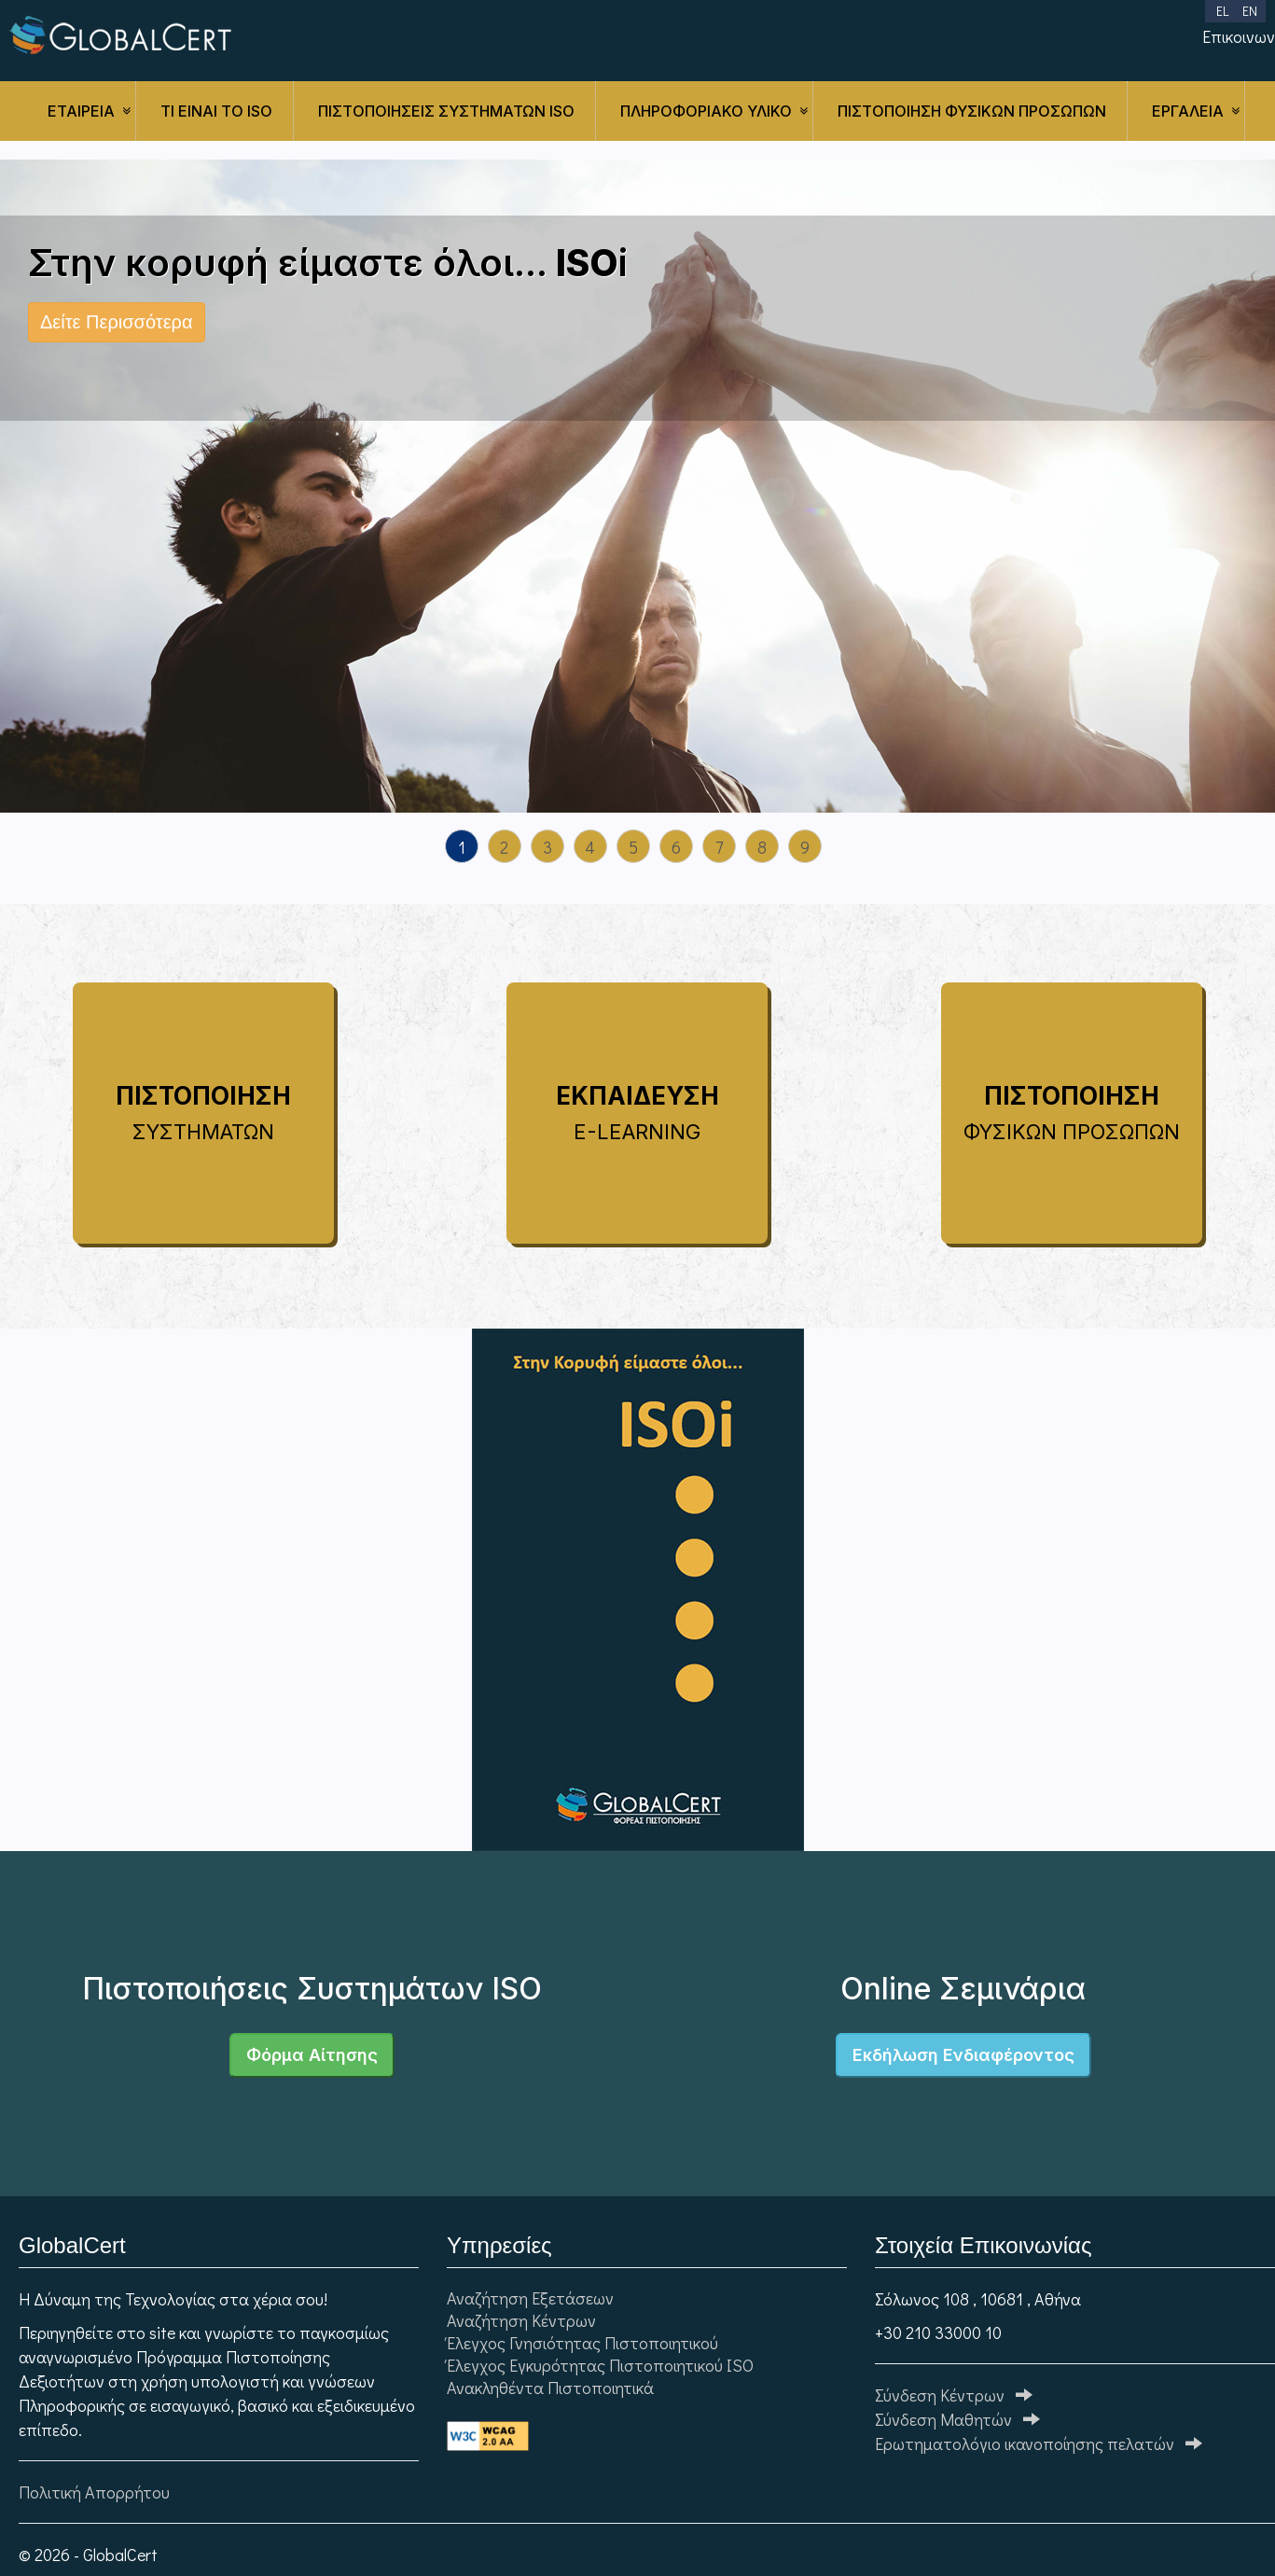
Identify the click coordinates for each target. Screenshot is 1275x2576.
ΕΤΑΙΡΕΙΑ (81, 111)
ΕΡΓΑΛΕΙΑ (1188, 111)
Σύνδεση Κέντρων (953, 2395)
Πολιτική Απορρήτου (94, 2492)
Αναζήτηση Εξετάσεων (530, 2298)
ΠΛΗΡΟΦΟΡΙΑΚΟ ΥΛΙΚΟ (706, 111)
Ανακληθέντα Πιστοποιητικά (550, 2387)
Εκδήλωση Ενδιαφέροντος (963, 2055)
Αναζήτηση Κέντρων (521, 2320)
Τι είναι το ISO (216, 111)
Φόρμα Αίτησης (312, 2055)
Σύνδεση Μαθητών (957, 2419)
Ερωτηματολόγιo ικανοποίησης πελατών (1038, 2443)
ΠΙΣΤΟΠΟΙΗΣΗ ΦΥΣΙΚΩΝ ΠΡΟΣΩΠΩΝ (972, 111)
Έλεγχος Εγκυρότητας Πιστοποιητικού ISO (600, 2365)
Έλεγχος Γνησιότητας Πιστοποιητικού (582, 2343)
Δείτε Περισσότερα (116, 322)
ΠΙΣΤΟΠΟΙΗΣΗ (203, 1112)
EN (1249, 11)
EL (1222, 11)
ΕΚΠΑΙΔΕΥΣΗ (637, 1112)
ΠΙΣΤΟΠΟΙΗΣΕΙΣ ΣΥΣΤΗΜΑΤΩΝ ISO (446, 111)
